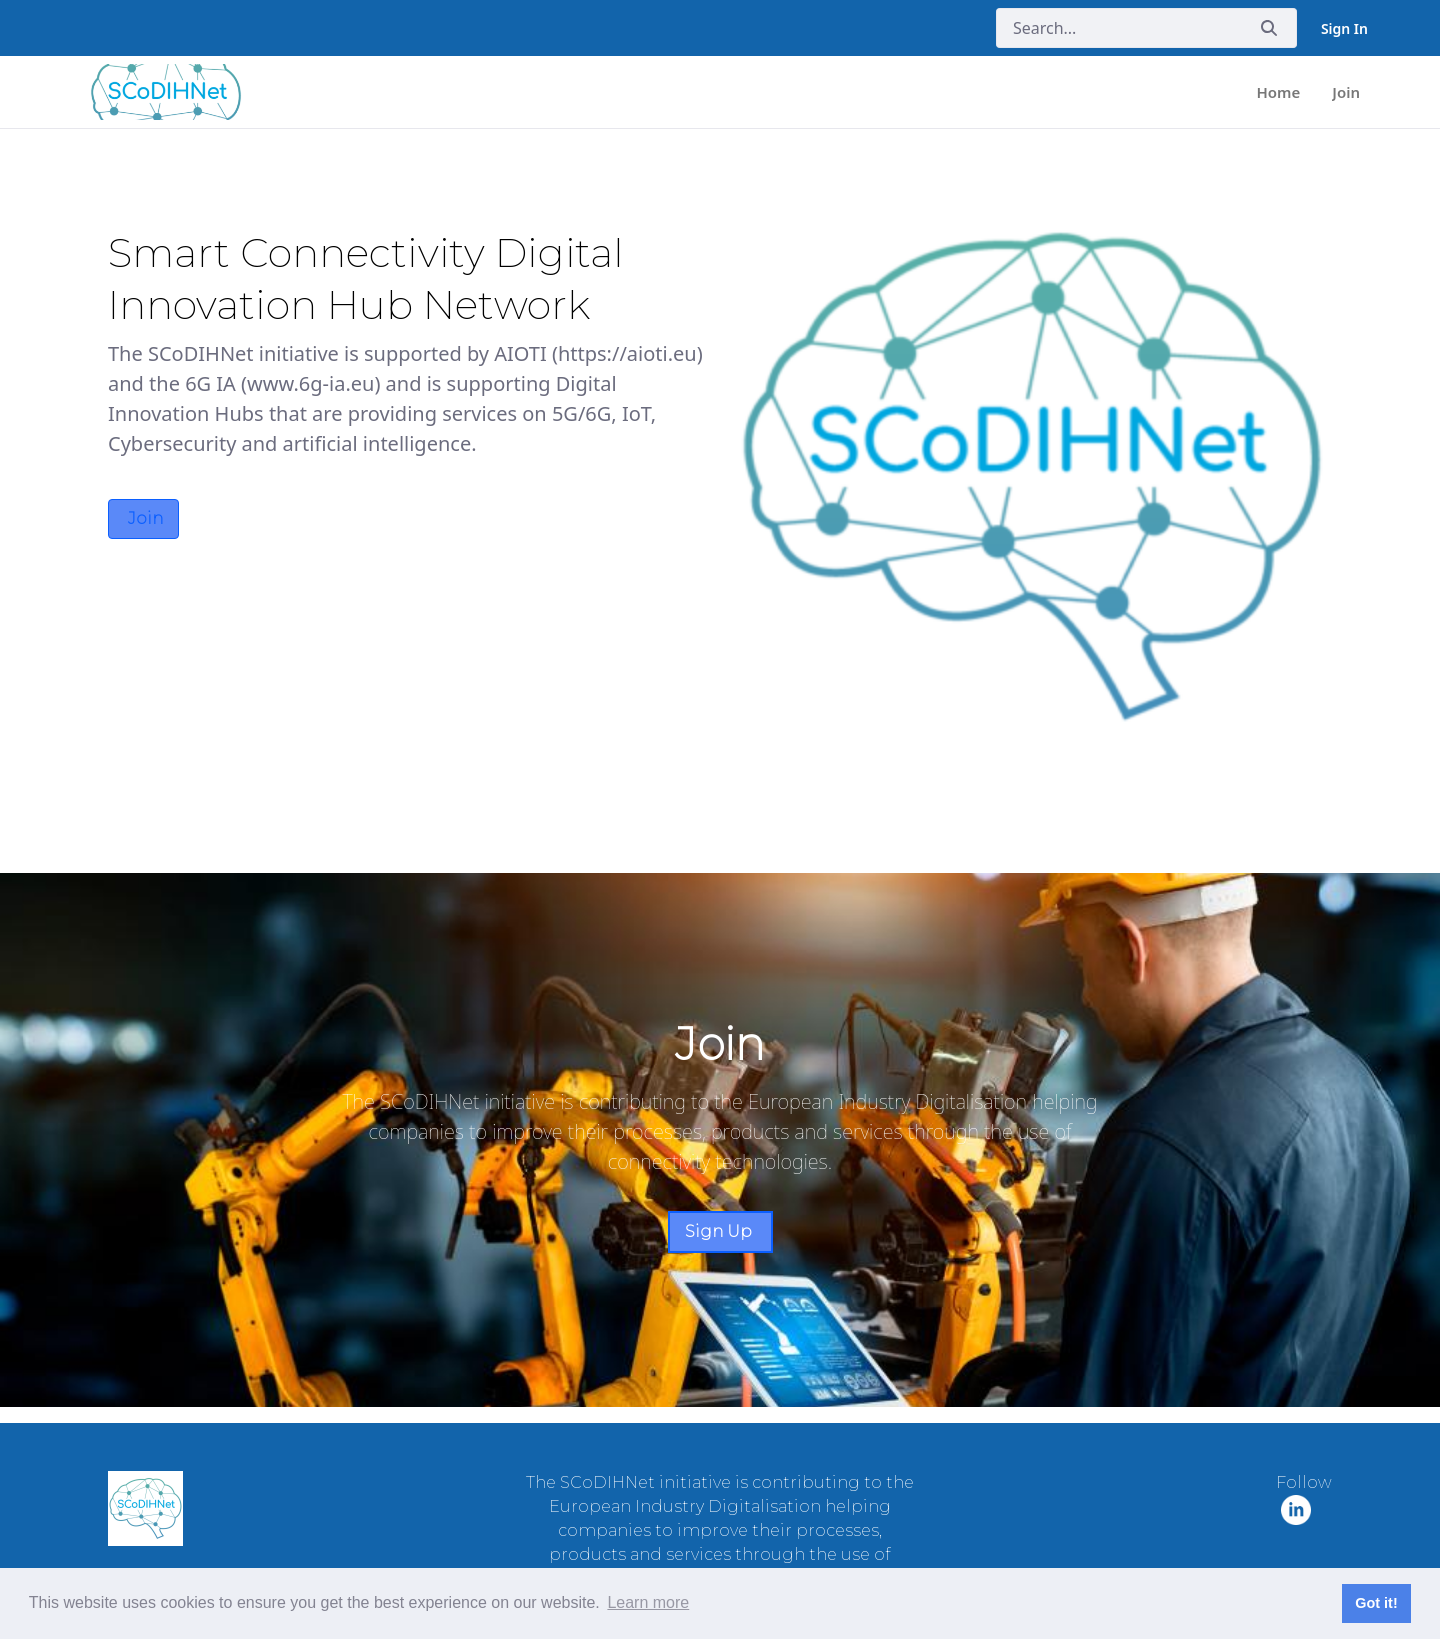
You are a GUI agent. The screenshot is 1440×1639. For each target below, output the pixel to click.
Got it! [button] (1376, 1603)
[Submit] (1269, 28)
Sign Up (720, 1231)
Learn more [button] (648, 1602)
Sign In (1344, 28)
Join (143, 518)
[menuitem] (1279, 92)
